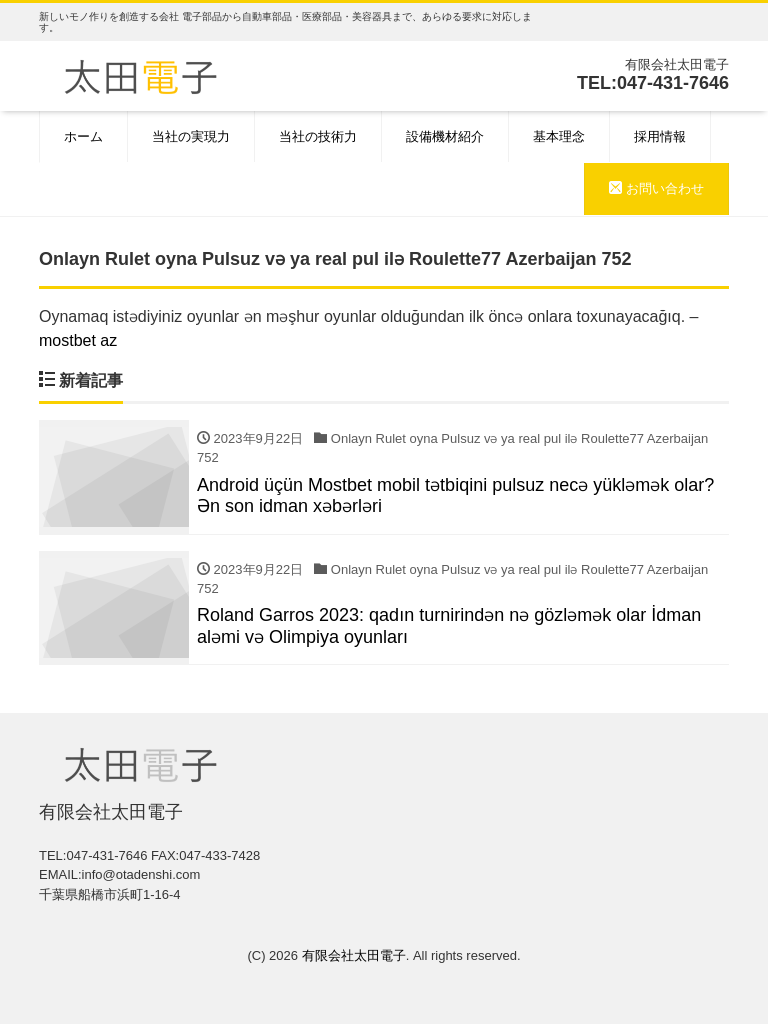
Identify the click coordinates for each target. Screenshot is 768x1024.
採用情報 (660, 136)
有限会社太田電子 (354, 955)
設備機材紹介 (445, 136)
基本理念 (559, 136)
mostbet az (78, 340)
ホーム (83, 136)
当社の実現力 (191, 136)
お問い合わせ (656, 188)
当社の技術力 (318, 136)
